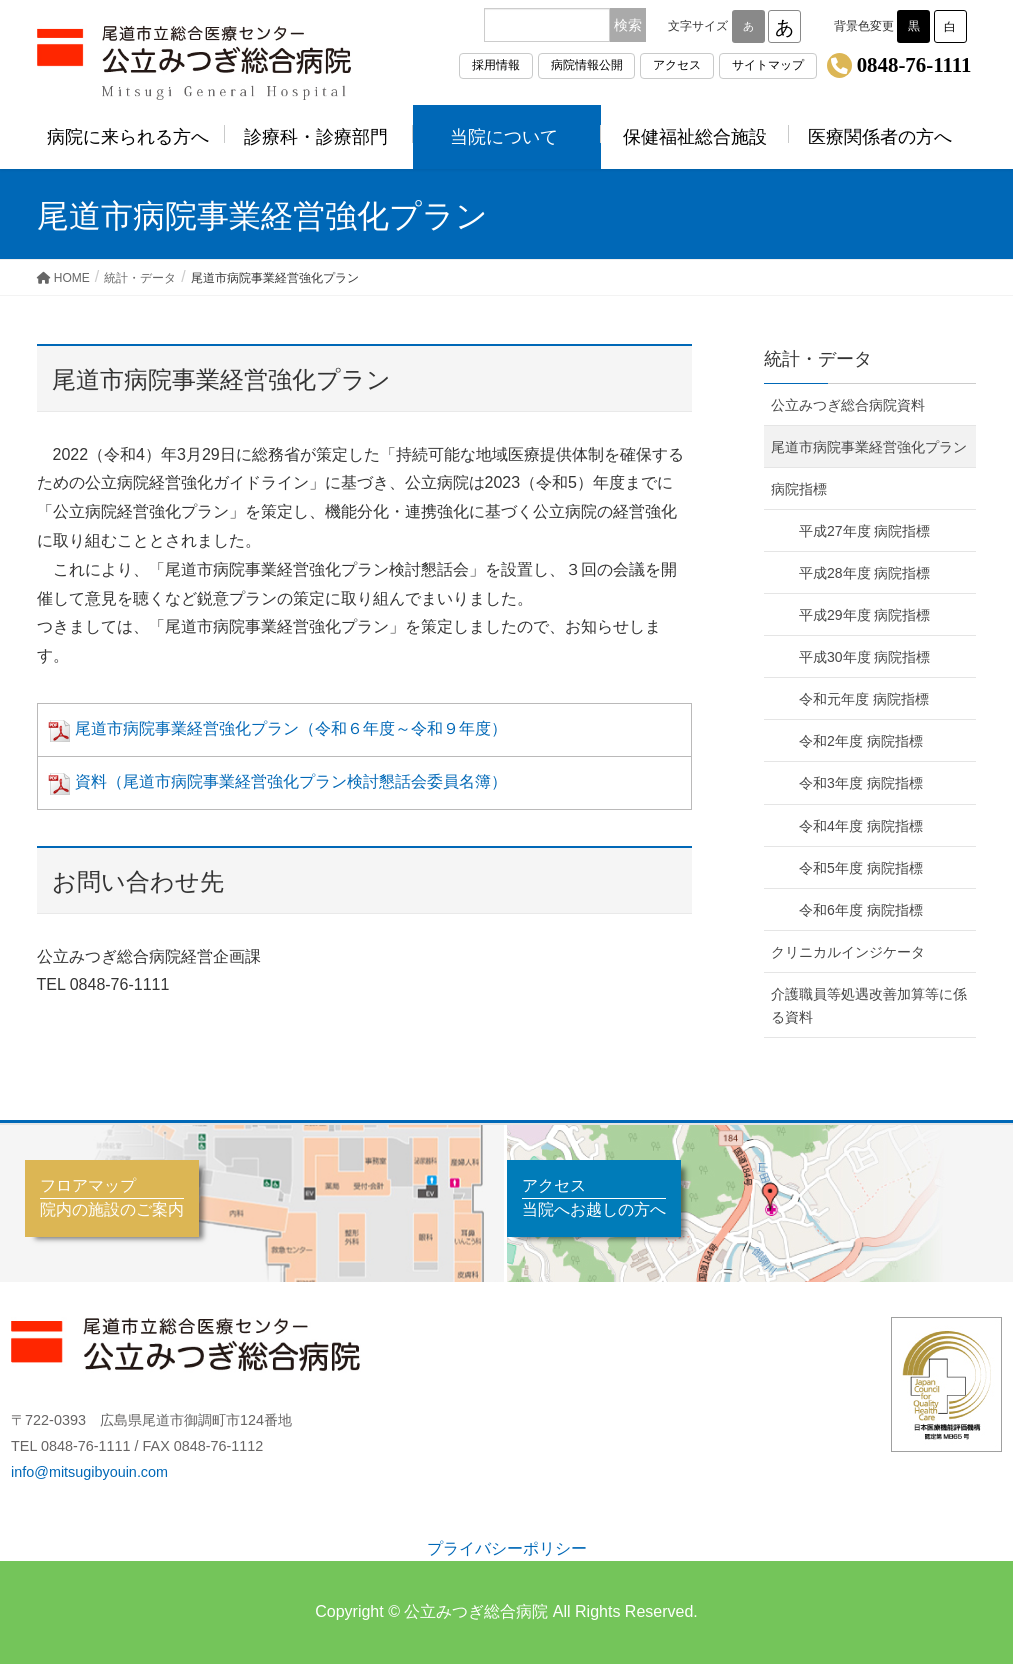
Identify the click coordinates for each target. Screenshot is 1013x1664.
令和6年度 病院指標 (861, 910)
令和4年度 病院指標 (861, 826)
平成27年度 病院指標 (864, 531)
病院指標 (799, 489)
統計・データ (818, 359)
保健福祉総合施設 (695, 137)
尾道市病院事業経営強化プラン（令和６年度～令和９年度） (275, 728)
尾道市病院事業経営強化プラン (869, 447)
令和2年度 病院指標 (861, 741)
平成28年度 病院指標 (864, 573)
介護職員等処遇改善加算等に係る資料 (869, 1005)
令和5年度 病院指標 (861, 868)
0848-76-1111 (914, 65)
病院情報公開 (587, 65)
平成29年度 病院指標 (864, 615)
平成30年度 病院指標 (864, 657)
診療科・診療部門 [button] (319, 137)
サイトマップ (768, 65)
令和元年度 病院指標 (864, 699)
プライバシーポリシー (507, 1548)
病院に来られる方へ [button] (131, 137)
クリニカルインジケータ (848, 952)
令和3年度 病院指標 (861, 783)
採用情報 (496, 65)
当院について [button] (507, 137)
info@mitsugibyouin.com (89, 1472)
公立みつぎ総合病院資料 (848, 405)
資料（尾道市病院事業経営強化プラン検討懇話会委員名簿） (275, 781)
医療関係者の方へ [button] (883, 137)
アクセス (677, 65)
